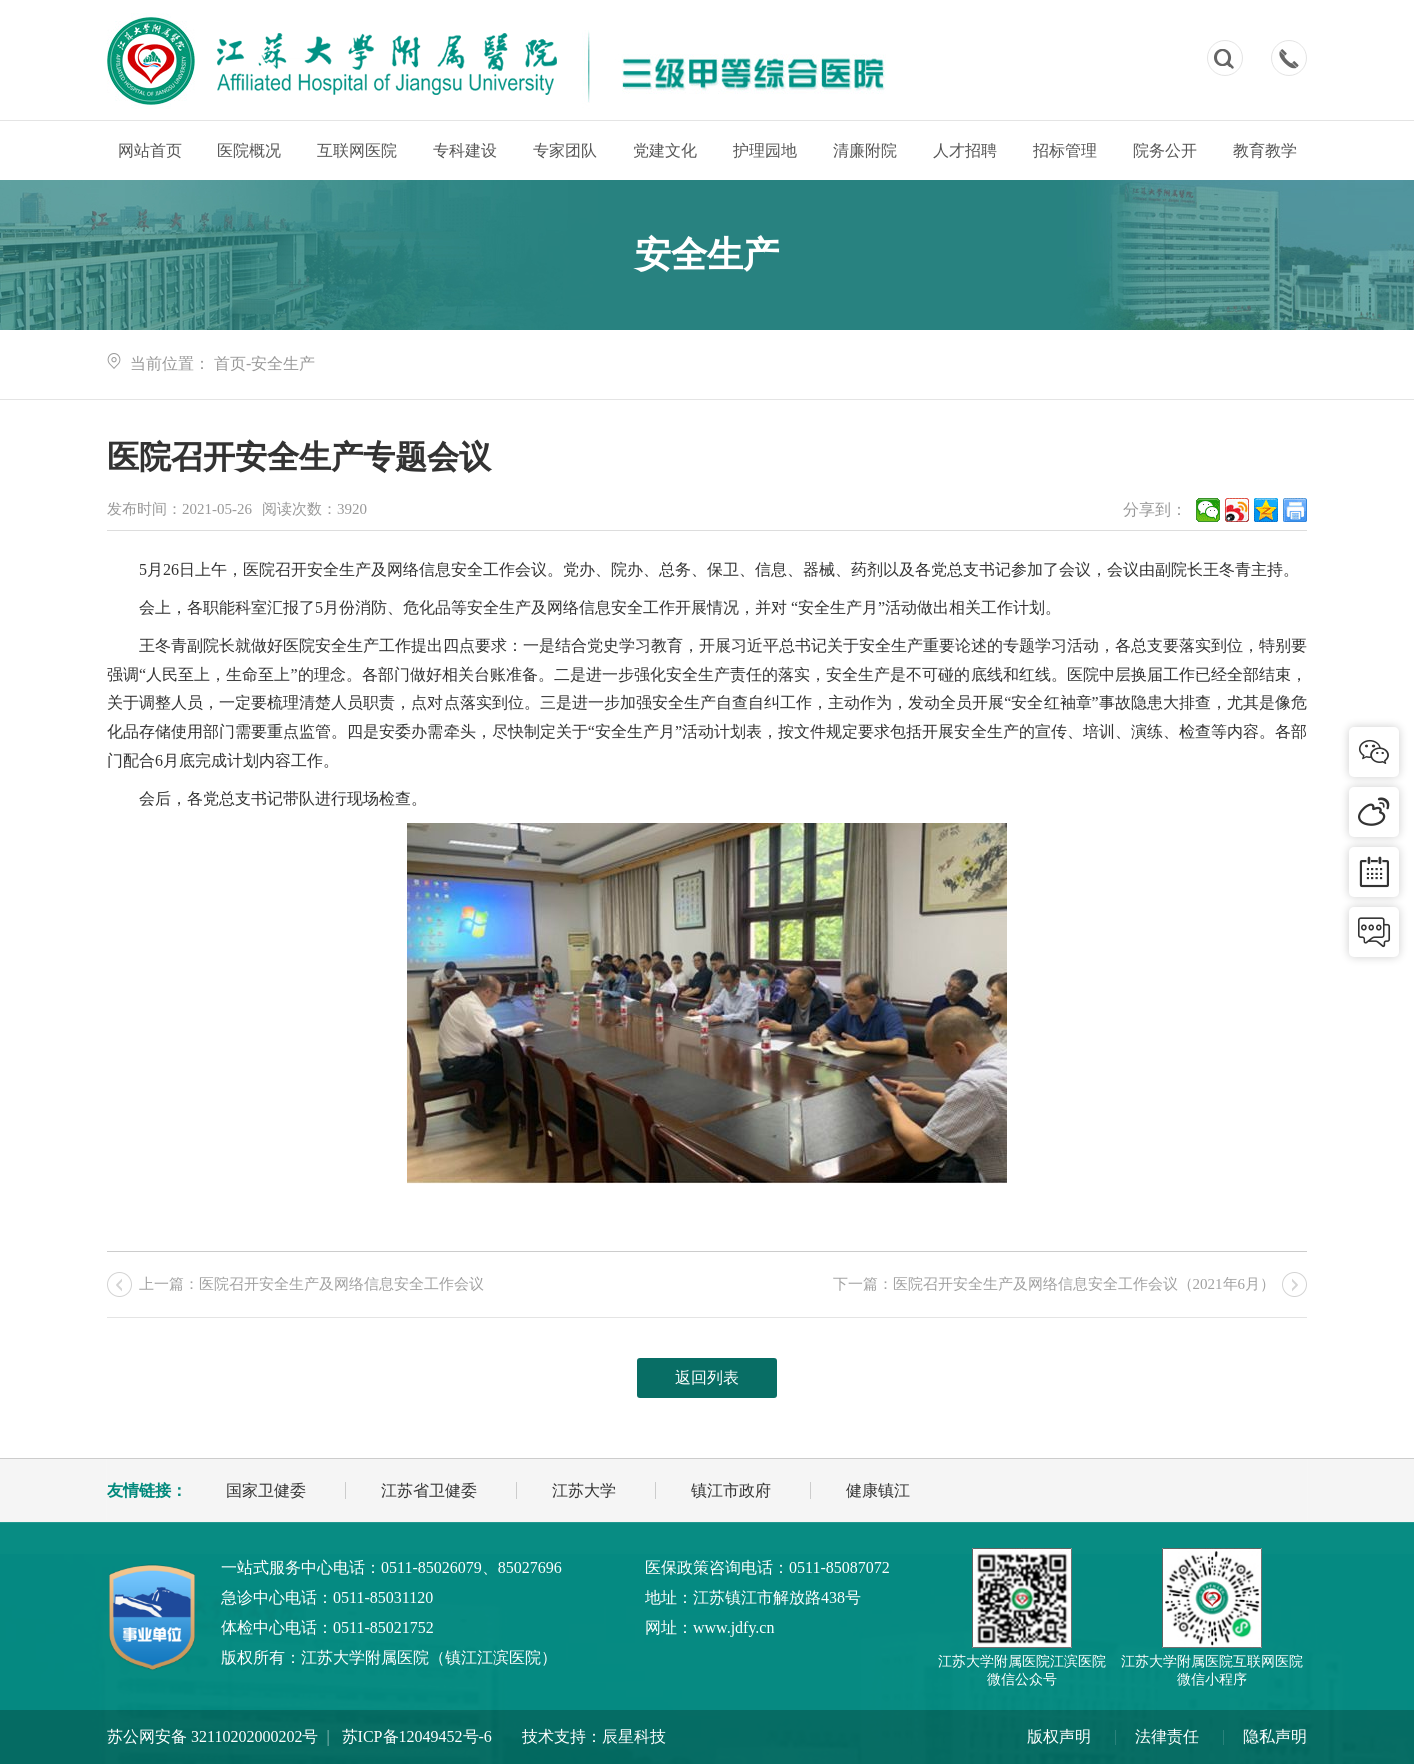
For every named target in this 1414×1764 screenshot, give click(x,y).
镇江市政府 (731, 1490)
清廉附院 (865, 150)
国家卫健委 (266, 1490)
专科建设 (465, 150)
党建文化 (665, 150)
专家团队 (565, 150)
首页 (230, 363)
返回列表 (707, 1377)
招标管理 (1065, 150)
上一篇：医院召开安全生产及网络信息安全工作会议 (311, 1284)
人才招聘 (965, 150)
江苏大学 (584, 1490)
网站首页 (150, 150)
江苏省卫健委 (429, 1490)
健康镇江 (878, 1490)
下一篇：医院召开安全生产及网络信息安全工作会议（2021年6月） (1054, 1284)
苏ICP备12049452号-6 (417, 1736)
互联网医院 (357, 150)
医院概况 (249, 150)
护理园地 (765, 150)
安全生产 (283, 363)
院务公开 (1165, 150)
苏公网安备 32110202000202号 (212, 1736)
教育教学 (1265, 150)
